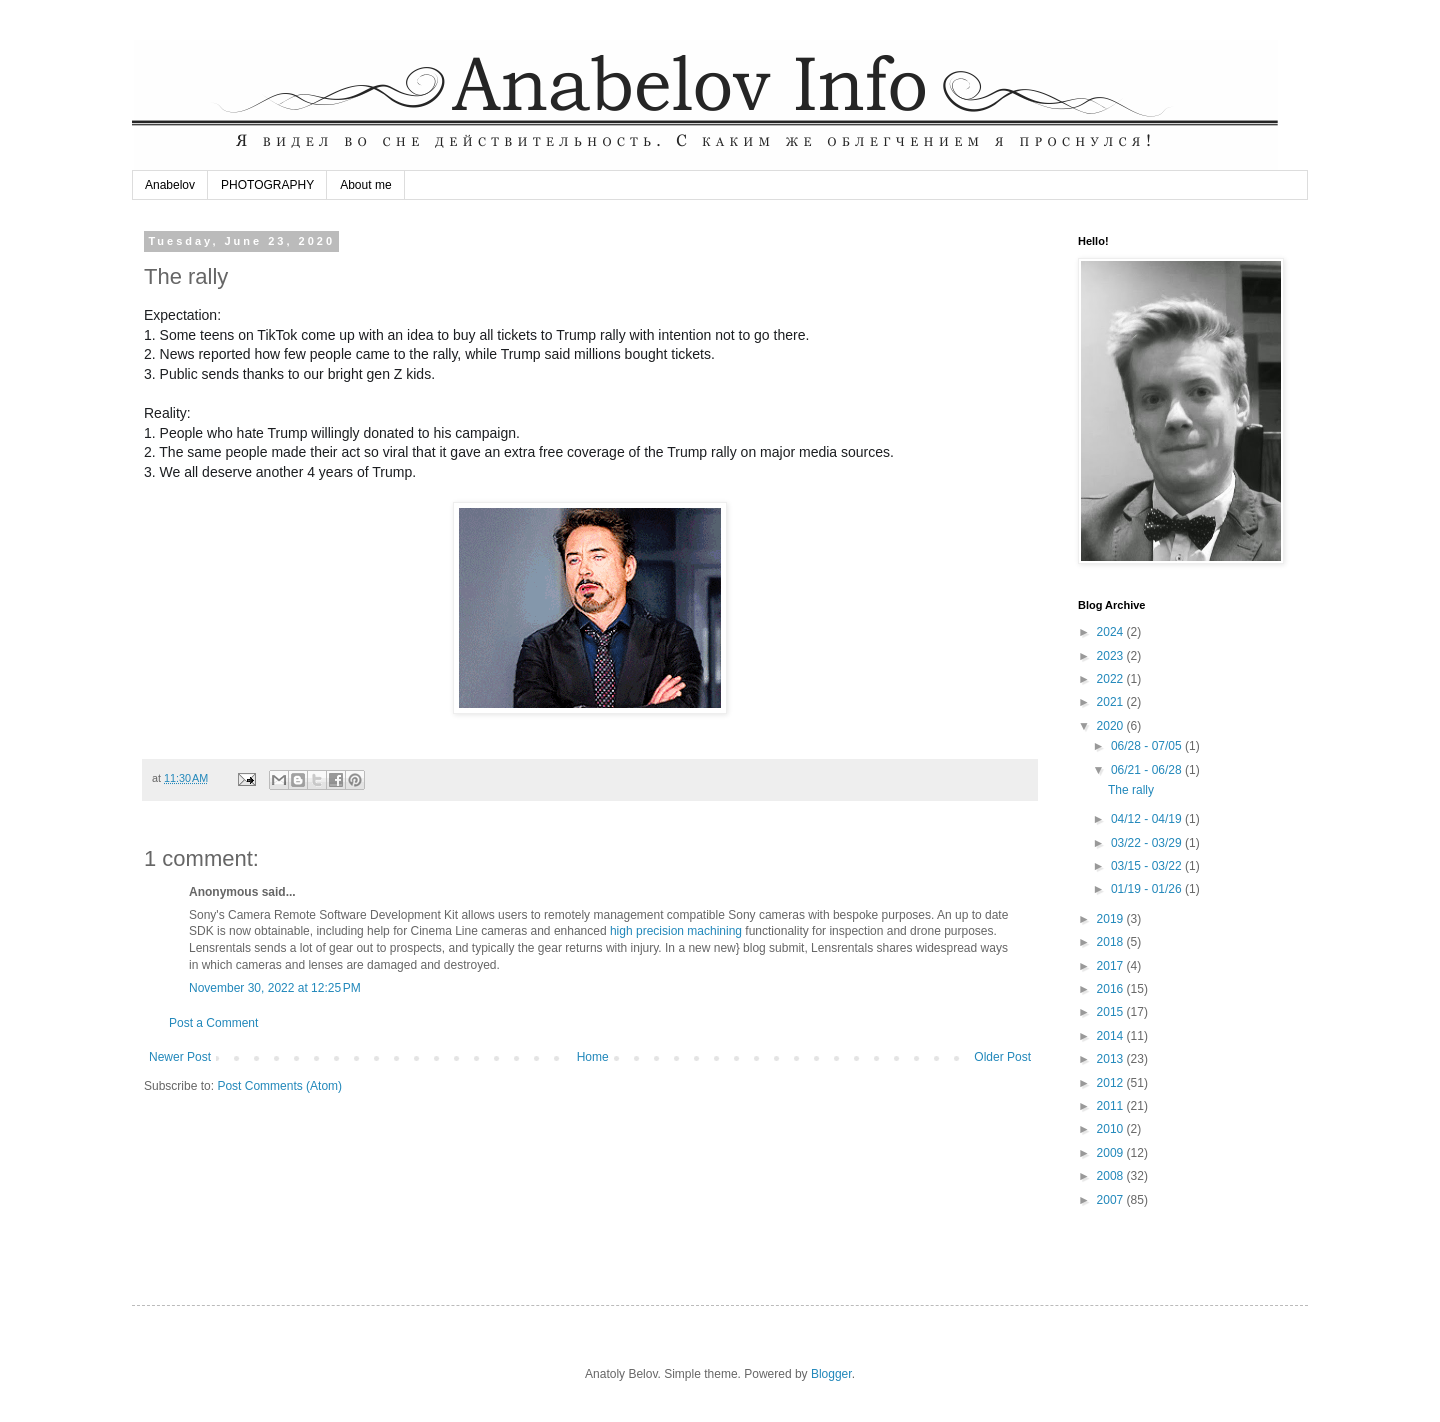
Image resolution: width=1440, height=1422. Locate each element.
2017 (1112, 966)
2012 (1112, 1083)
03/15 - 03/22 (1148, 866)
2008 (1112, 1176)
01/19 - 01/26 (1148, 889)
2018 (1112, 942)
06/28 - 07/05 (1148, 746)
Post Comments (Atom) (279, 1086)
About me (365, 185)
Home (593, 1057)
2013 (1112, 1059)
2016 (1112, 989)
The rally (1131, 790)
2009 (1112, 1153)
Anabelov (170, 185)
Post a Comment (213, 1023)
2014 (1112, 1036)
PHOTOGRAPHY (267, 185)
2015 (1112, 1012)
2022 (1112, 679)
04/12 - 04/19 (1148, 819)
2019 (1112, 919)
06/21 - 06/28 (1148, 770)
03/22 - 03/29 (1148, 843)
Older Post (1002, 1057)
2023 (1112, 656)
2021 (1112, 702)
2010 (1112, 1129)
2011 (1112, 1106)
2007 (1112, 1200)
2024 (1112, 632)
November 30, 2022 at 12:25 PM (275, 988)
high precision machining (676, 931)
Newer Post (180, 1057)
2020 (1112, 726)
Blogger (831, 1374)
